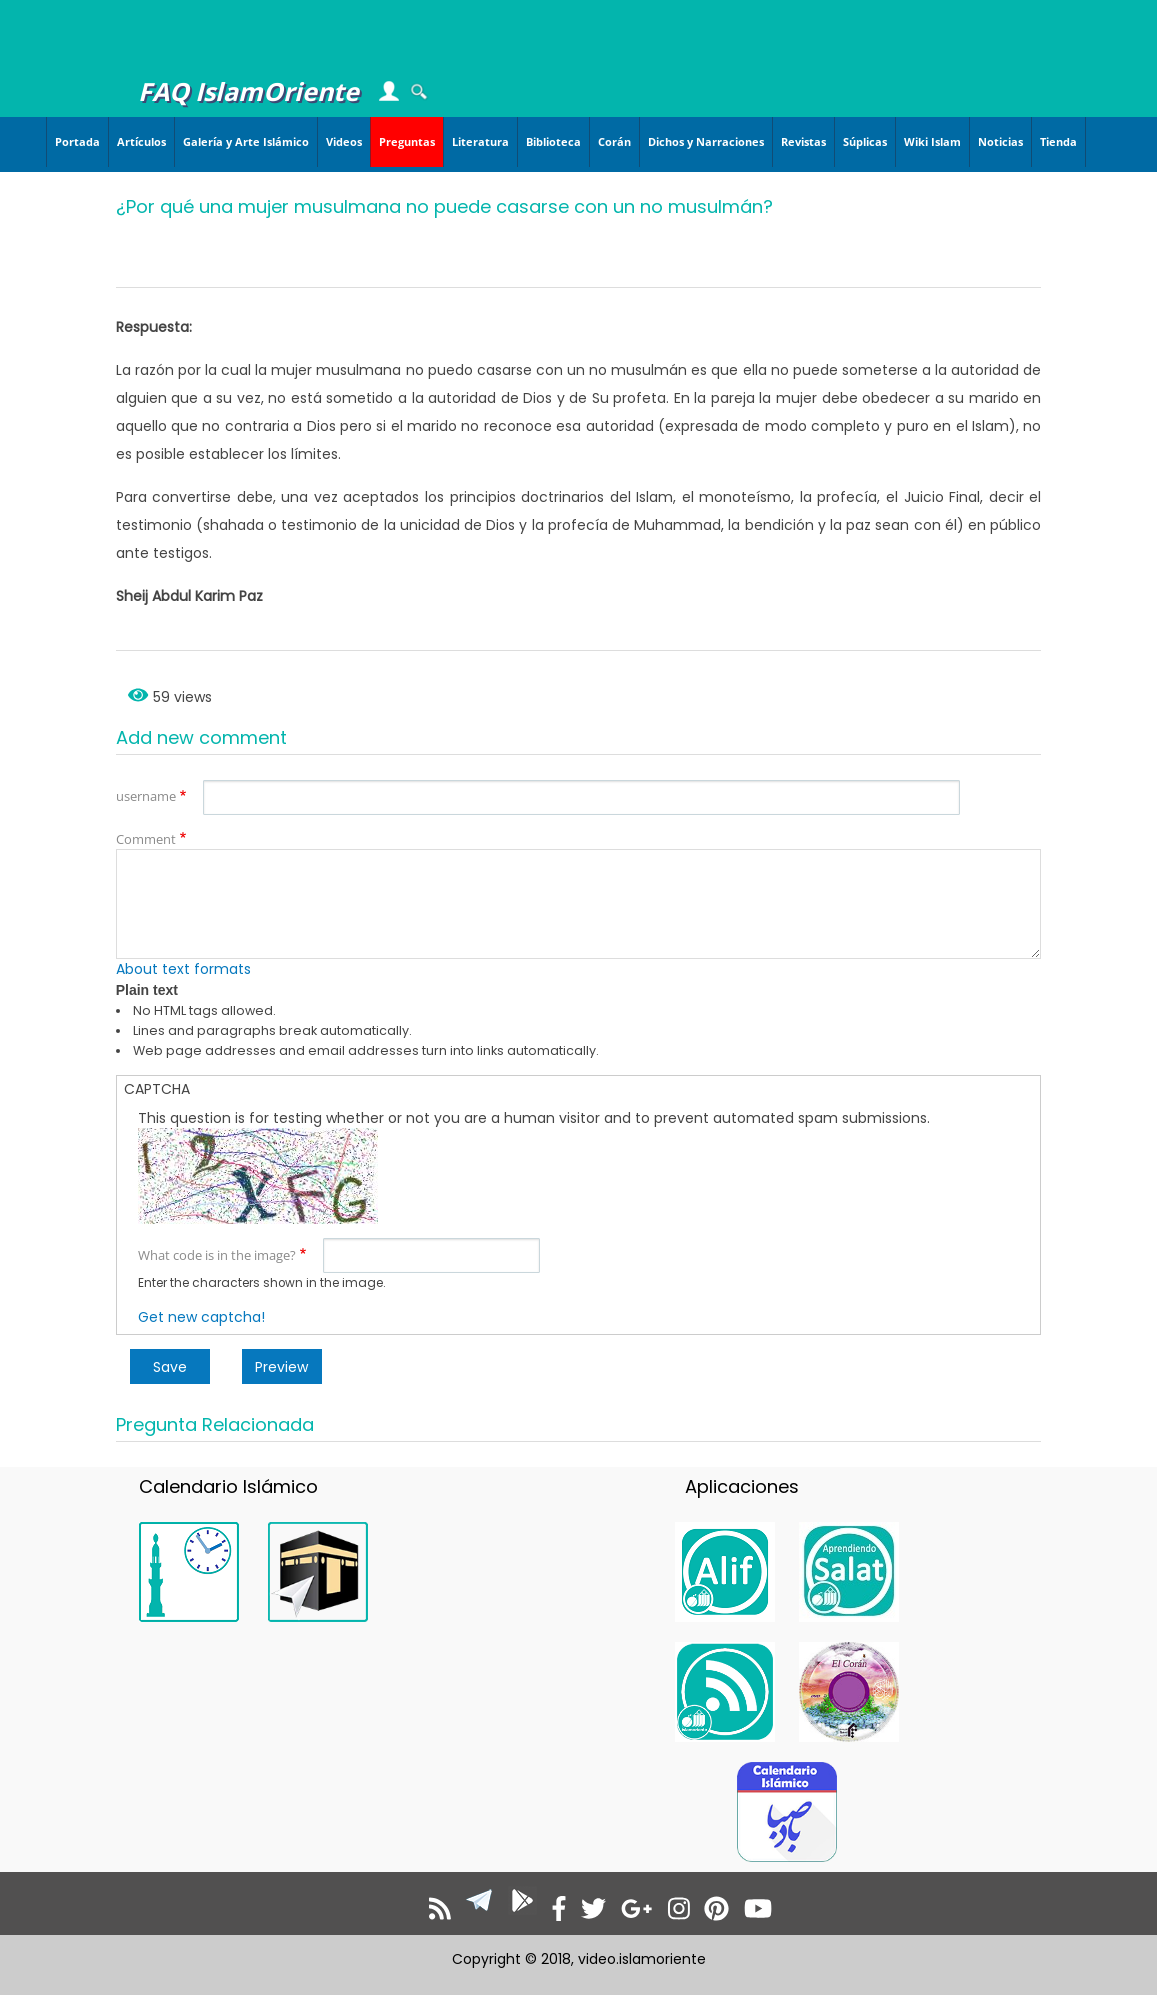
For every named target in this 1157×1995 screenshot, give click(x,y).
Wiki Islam (932, 141)
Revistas (803, 141)
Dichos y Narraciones (706, 141)
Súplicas (865, 141)
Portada (77, 141)
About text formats (183, 969)
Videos (344, 141)
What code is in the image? (217, 1255)
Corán (614, 141)
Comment (146, 839)
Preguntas (407, 141)
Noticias (1000, 141)
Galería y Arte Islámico (246, 141)
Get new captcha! (201, 1317)
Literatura (480, 141)
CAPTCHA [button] (157, 1089)
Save (170, 1367)
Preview (281, 1367)
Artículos (141, 141)
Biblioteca (553, 141)
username (146, 796)
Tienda (1058, 141)
